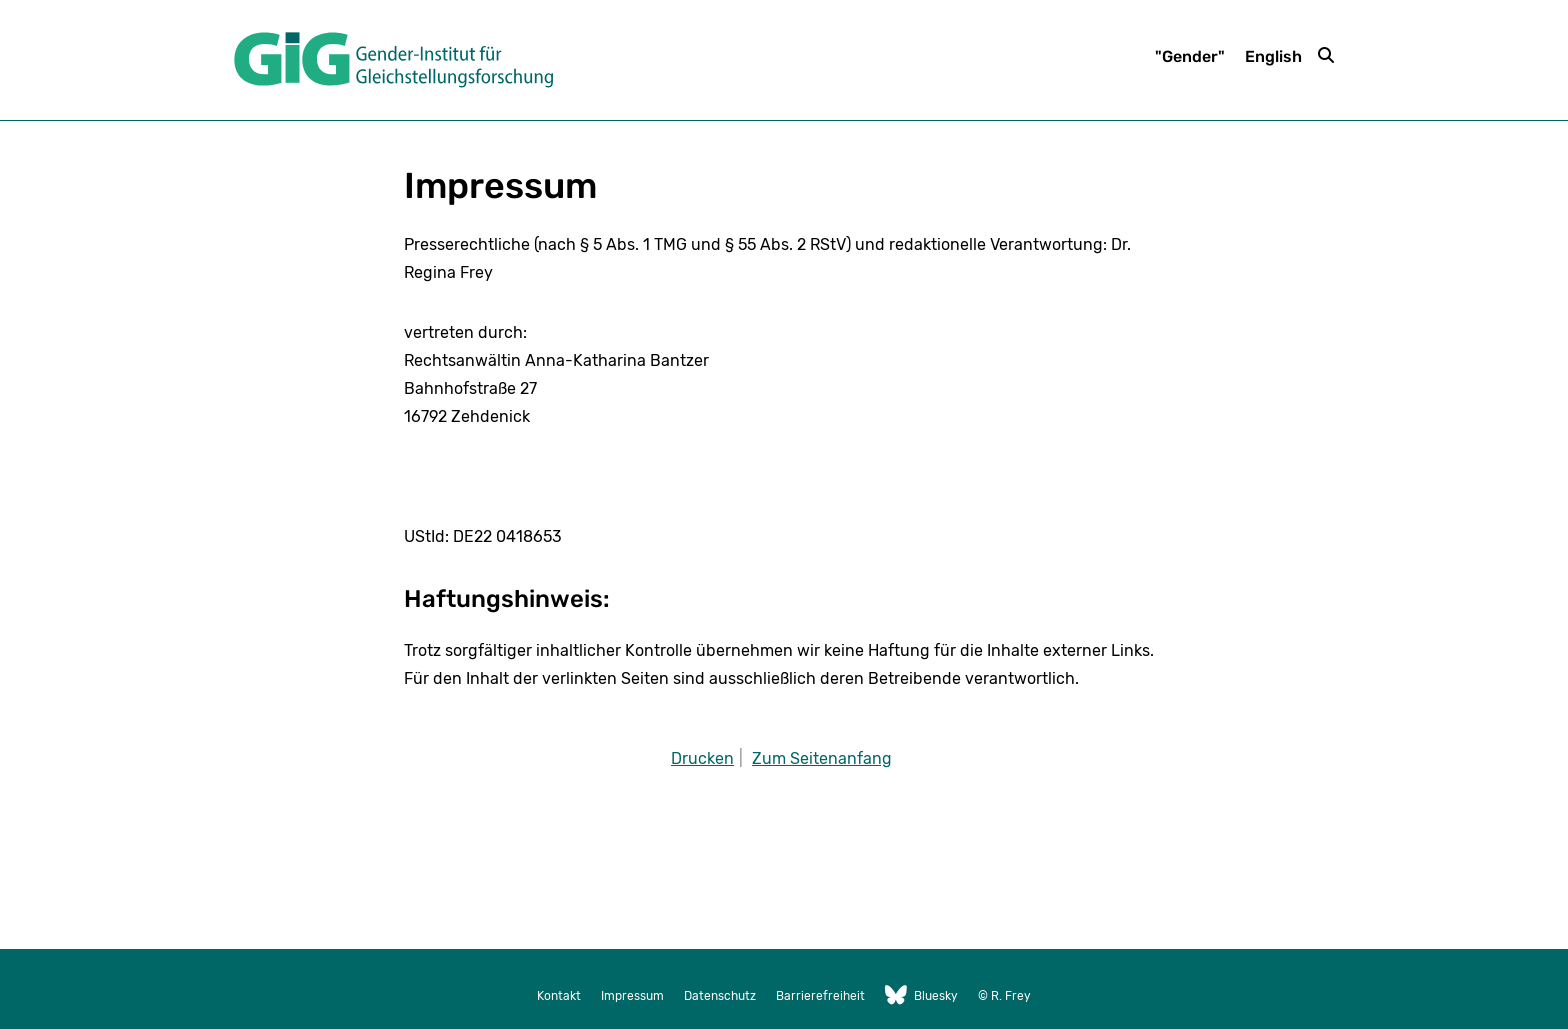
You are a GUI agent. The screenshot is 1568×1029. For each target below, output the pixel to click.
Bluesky (921, 996)
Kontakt (559, 996)
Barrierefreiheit (820, 996)
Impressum (632, 996)
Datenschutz (720, 996)
